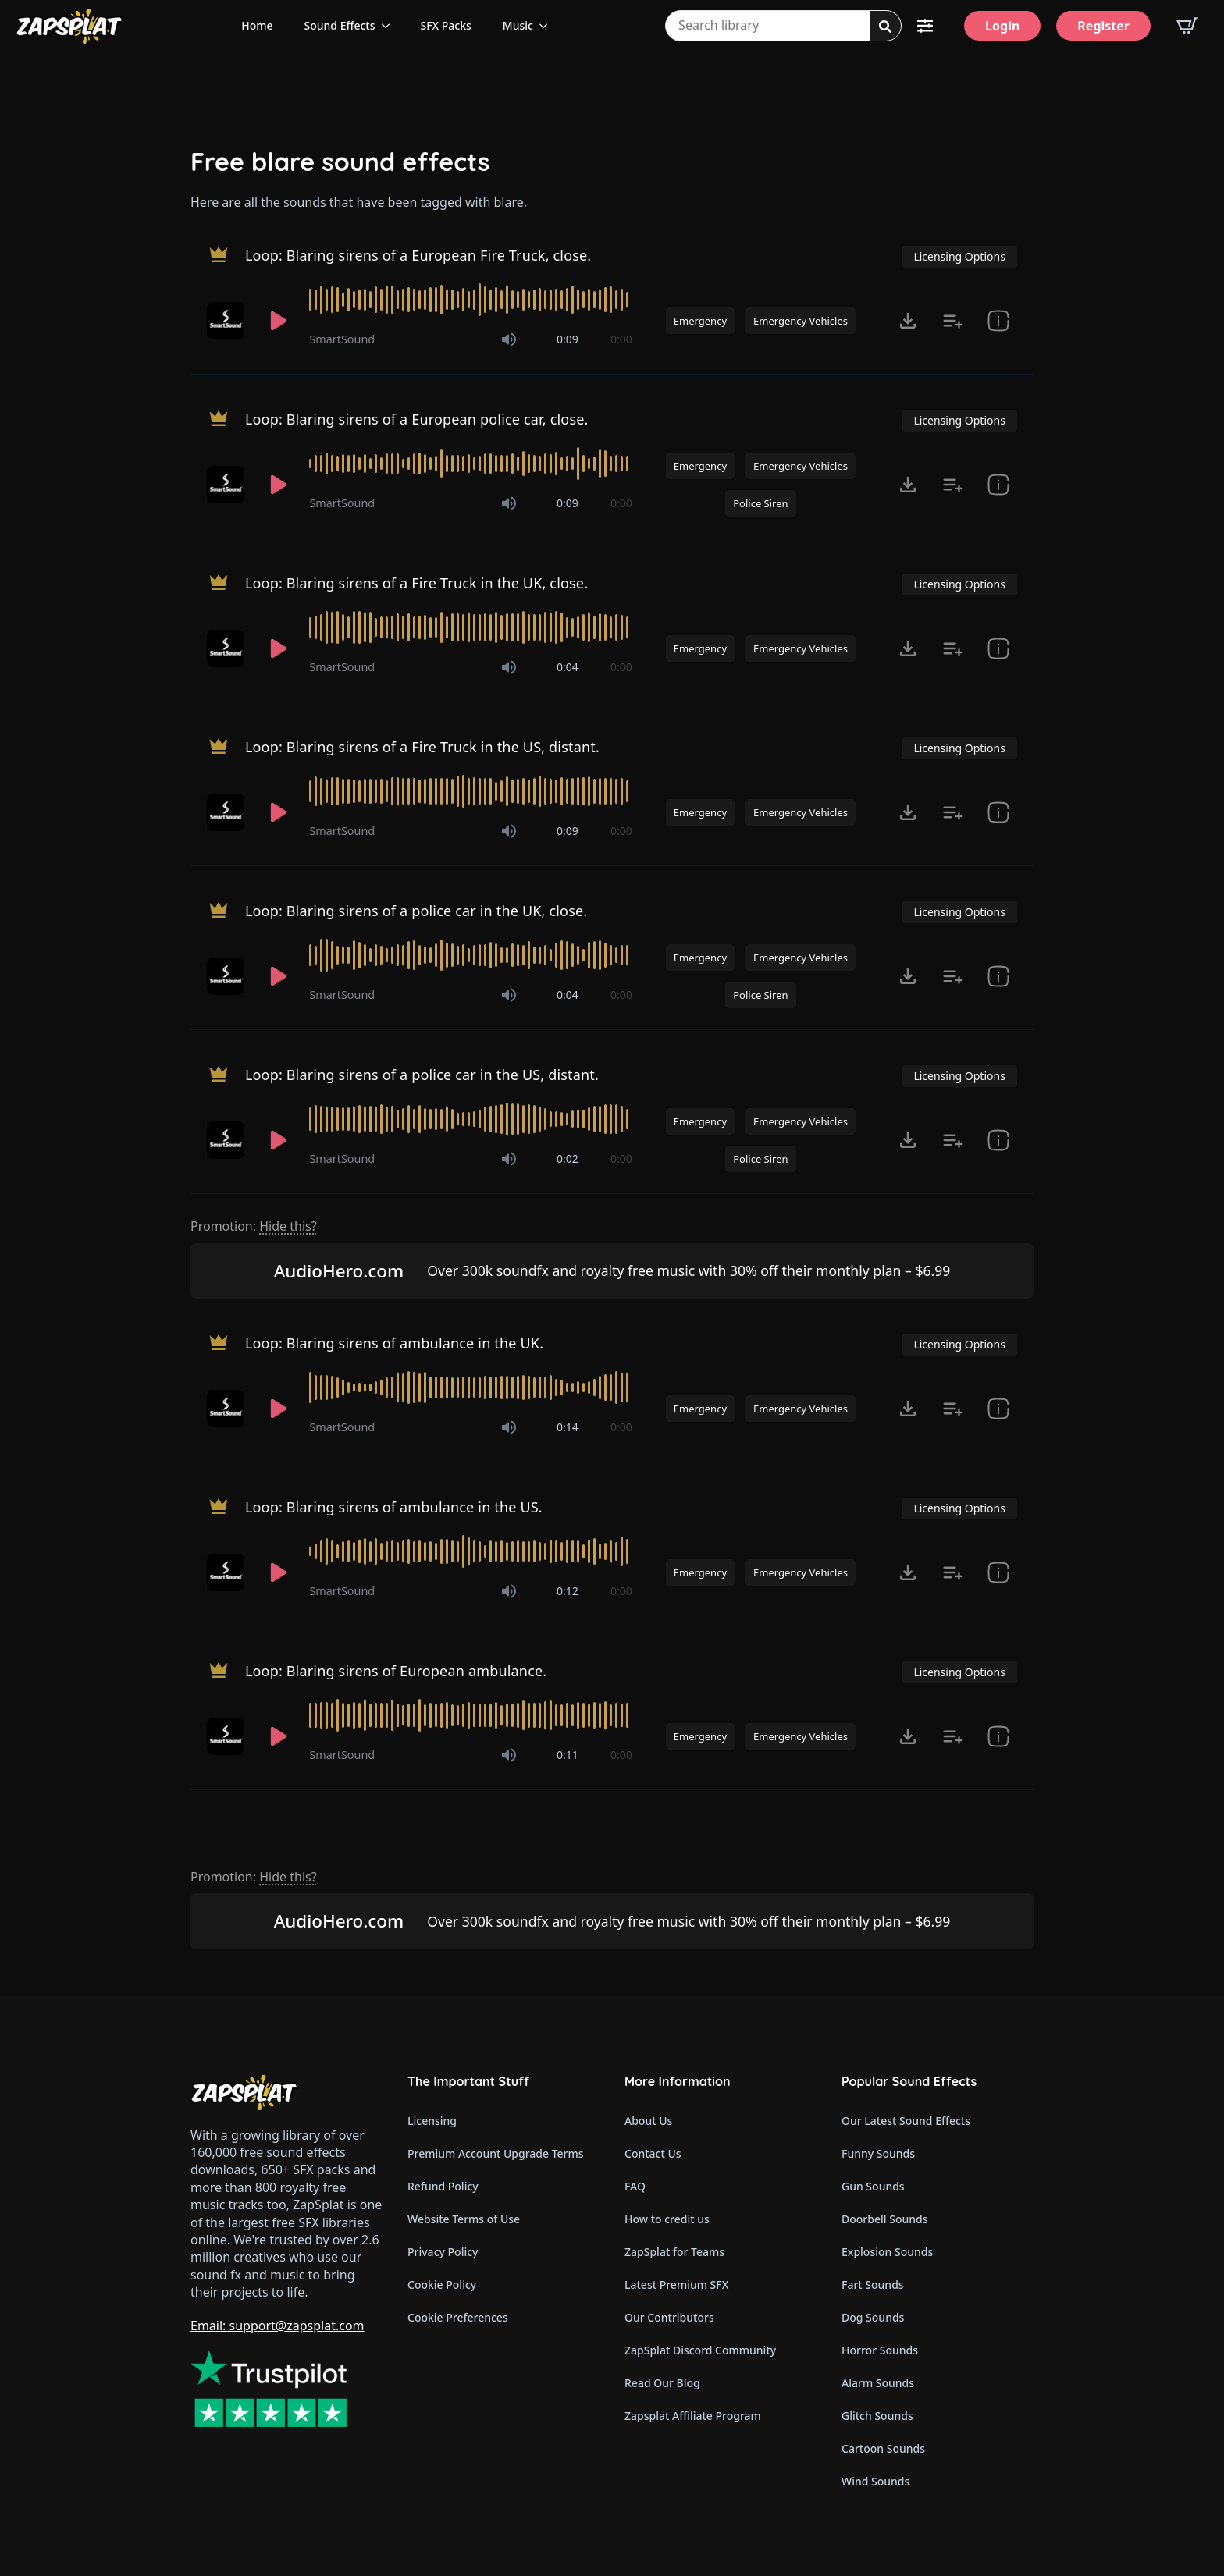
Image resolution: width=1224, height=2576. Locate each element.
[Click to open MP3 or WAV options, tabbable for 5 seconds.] (908, 320)
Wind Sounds (875, 2481)
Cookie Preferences (457, 2317)
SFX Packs (446, 25)
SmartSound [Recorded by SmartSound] (342, 339)
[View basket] (1187, 26)
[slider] (470, 299)
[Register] (1103, 26)
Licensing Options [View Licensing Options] (959, 256)
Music (518, 25)
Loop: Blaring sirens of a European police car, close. (417, 419)
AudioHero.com (339, 1271)
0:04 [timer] (567, 666)
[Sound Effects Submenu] (390, 26)
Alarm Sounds (878, 2382)
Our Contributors (669, 2317)
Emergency (700, 321)
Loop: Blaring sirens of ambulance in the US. (394, 1507)
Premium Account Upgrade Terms (495, 2153)
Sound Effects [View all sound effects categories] (339, 25)
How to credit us (667, 2219)
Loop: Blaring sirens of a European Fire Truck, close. (418, 255)
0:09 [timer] (567, 339)
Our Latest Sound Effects (906, 2120)
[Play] (278, 320)
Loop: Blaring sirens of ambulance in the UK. (394, 1343)
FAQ (635, 2186)
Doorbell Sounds (884, 2219)
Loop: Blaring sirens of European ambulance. (395, 1670)
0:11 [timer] (567, 1754)
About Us (648, 2120)
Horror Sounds (880, 2350)
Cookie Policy (441, 2284)
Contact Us (652, 2153)
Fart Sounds (873, 2284)
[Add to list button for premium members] (953, 320)
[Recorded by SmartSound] (227, 320)
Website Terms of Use (463, 2219)
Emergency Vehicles (800, 321)
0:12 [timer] (567, 1590)
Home (256, 25)
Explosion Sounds (887, 2251)
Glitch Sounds (877, 2415)
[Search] (885, 26)
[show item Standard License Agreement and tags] (998, 320)
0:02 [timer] (567, 1158)
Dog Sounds (873, 2317)
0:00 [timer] (621, 339)
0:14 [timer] (567, 1426)
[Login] (1002, 26)
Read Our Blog (662, 2382)
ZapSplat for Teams (674, 2251)
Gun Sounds (873, 2186)
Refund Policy (443, 2186)
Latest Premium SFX (676, 2284)
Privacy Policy (442, 2251)
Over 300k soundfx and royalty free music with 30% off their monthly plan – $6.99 (688, 1270)
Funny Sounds (878, 2153)
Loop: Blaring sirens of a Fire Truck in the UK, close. (416, 583)
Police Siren (760, 503)
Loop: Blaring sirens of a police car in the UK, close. (416, 910)
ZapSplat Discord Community (700, 2350)
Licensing (432, 2120)
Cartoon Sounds (883, 2448)
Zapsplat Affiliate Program (692, 2415)
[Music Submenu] (548, 26)
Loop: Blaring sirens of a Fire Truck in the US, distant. (422, 746)
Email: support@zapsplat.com (277, 2325)
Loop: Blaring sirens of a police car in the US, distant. (422, 1074)
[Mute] (509, 339)
